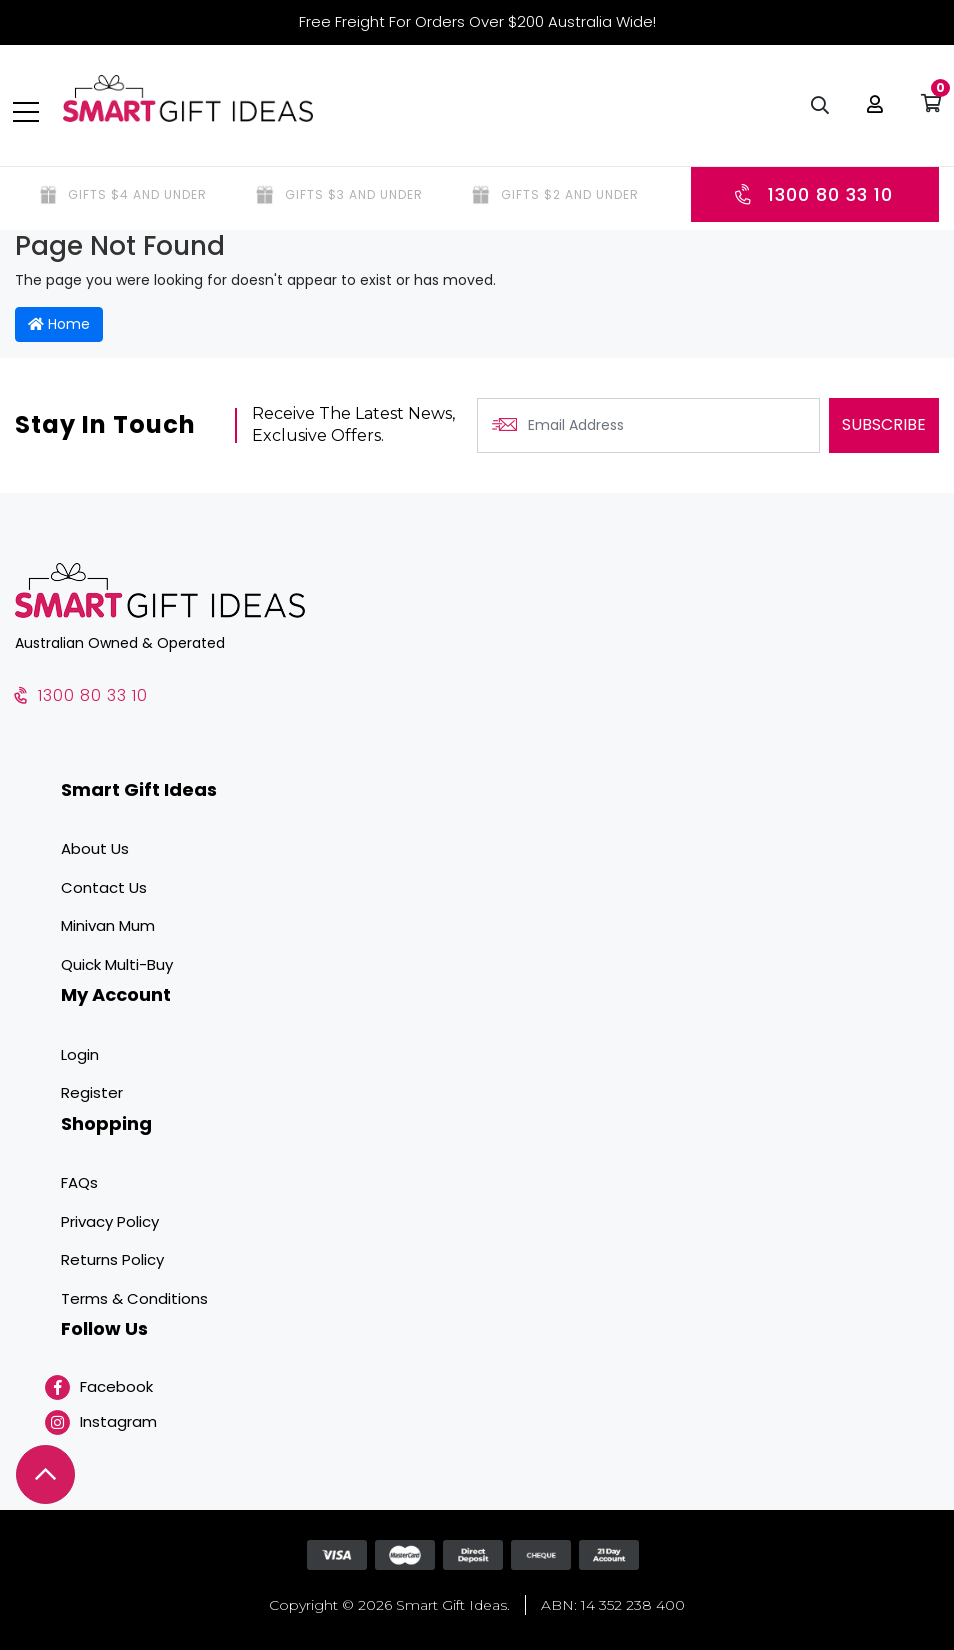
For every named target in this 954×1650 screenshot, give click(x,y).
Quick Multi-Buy (117, 964)
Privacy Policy (110, 1221)
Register (92, 1092)
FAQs (79, 1182)
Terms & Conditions (134, 1298)
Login (80, 1054)
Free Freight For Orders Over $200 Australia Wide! (477, 21)
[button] (873, 110)
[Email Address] (648, 425)
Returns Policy (112, 1259)
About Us (95, 848)
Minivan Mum (108, 925)
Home (59, 324)
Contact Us (104, 887)
